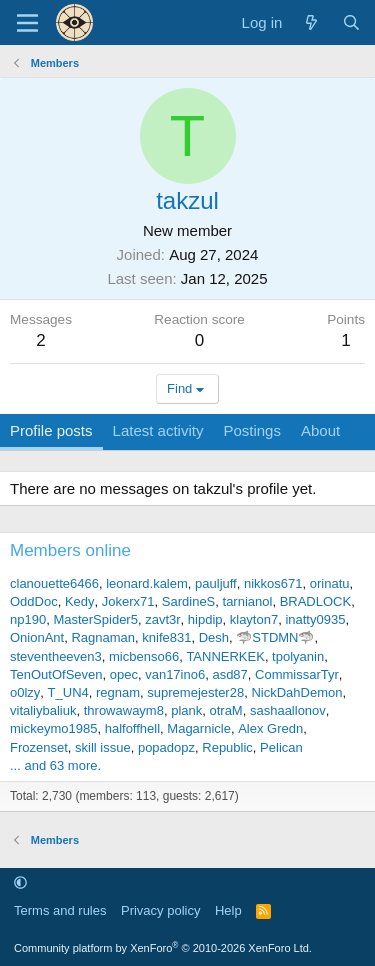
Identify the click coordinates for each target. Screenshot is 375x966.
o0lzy (25, 692)
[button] (20, 882)
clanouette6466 (54, 583)
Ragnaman (103, 637)
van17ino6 (175, 674)
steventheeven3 (56, 656)
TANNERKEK (225, 656)
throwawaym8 (124, 710)
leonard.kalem (147, 583)
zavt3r (162, 619)
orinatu (330, 583)
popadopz (166, 747)
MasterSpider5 (95, 619)
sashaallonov (288, 710)
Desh (214, 637)
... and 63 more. (55, 765)
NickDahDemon (296, 692)
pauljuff (216, 583)
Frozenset (39, 747)
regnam (118, 692)
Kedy (80, 601)
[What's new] (311, 22)
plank (186, 710)
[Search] (351, 22)
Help (228, 910)
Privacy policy (160, 910)
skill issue (103, 747)
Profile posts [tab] (51, 430)
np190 (28, 619)
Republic (227, 747)
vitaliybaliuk (43, 710)
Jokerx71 (128, 601)
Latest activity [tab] (158, 430)
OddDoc (34, 601)
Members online (70, 550)
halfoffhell (132, 728)
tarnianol (248, 601)
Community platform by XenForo (163, 948)
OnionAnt (37, 637)
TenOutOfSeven (56, 674)
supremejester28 (195, 692)
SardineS (188, 601)
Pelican (281, 747)
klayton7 (254, 619)
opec (124, 674)
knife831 (166, 637)
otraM (225, 710)
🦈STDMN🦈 (275, 637)
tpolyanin (298, 656)
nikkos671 (273, 583)
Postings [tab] (252, 430)
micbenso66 (144, 656)
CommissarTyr (297, 674)
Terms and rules (60, 910)
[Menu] (27, 23)
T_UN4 (68, 692)
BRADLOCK (316, 601)
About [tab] (320, 430)
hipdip (205, 619)
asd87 (229, 674)
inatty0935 (315, 619)
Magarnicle (199, 728)
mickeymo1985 (53, 728)
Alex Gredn (270, 728)
